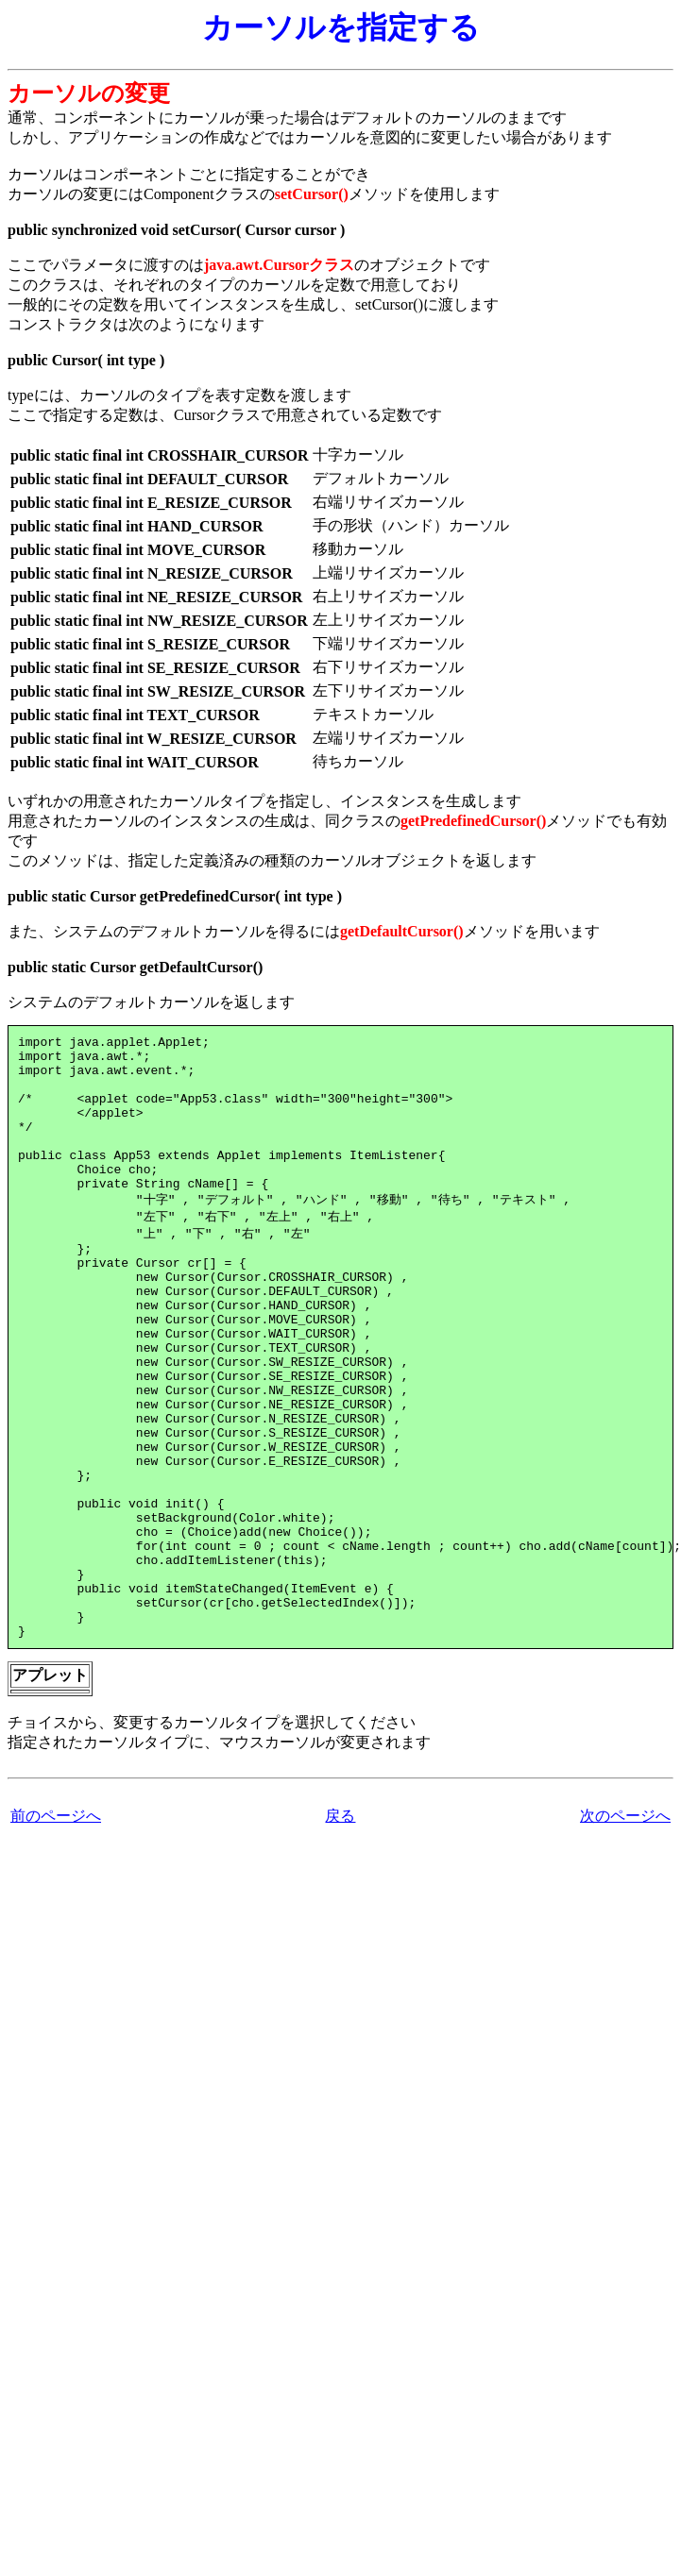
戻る (340, 1929)
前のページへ (55, 1929)
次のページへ (625, 1929)
